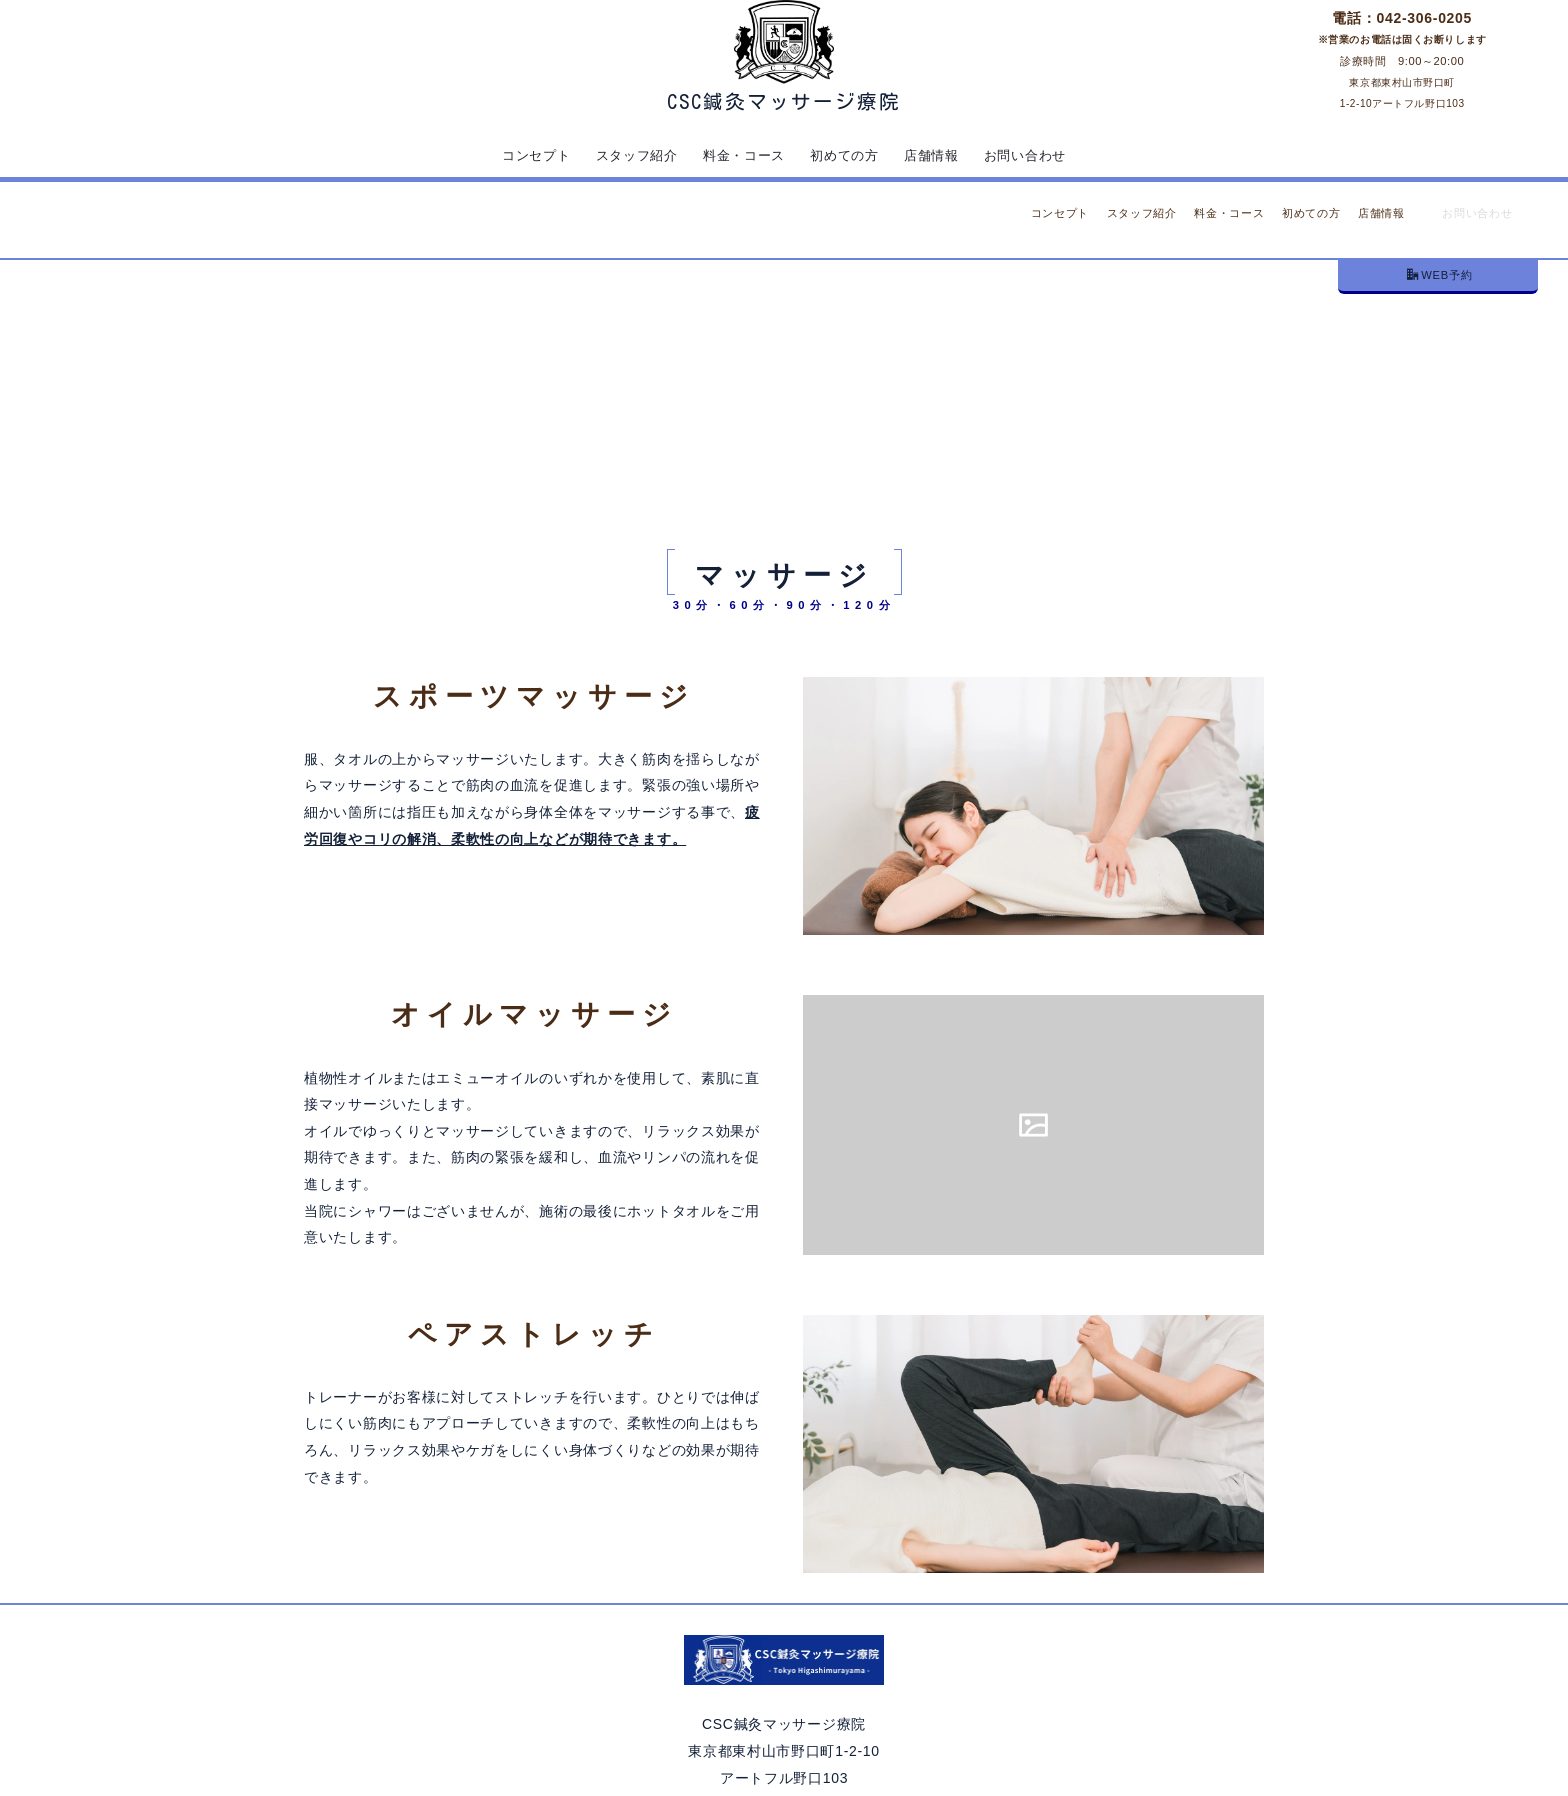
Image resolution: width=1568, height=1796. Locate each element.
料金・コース (743, 155)
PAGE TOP (1207, 1723)
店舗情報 (936, 155)
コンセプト (528, 155)
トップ (756, 293)
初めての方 (847, 155)
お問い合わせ (1033, 155)
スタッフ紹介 (632, 155)
